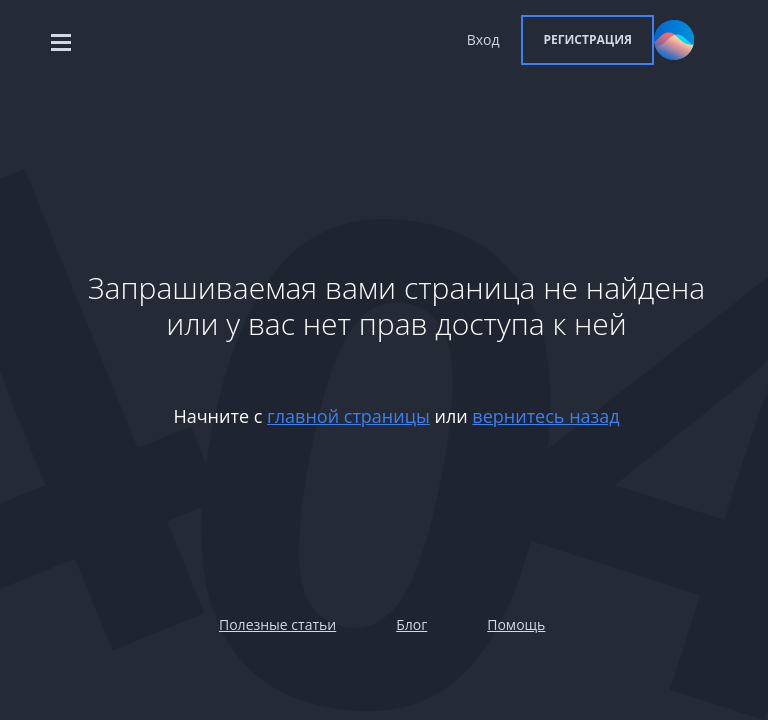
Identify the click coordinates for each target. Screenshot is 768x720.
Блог (411, 624)
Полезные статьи (277, 624)
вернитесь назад (545, 416)
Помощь (516, 624)
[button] (587, 40)
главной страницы (348, 416)
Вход (483, 39)
